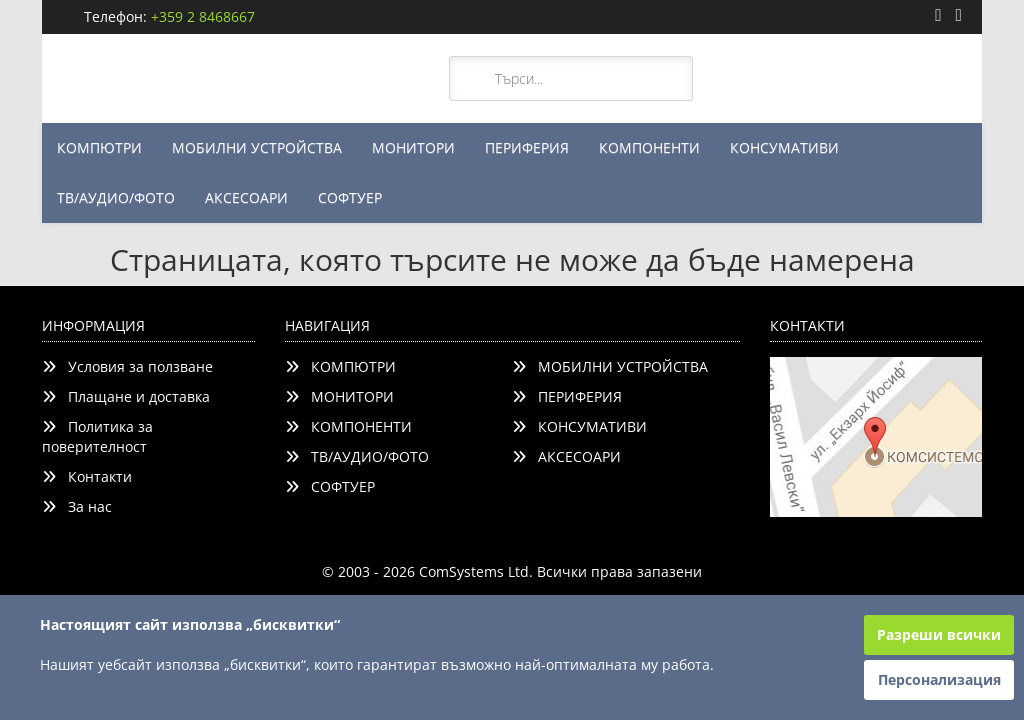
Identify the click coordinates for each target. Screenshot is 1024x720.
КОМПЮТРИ (99, 147)
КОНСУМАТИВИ (784, 147)
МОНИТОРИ (413, 147)
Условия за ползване (127, 366)
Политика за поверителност (97, 436)
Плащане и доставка (126, 396)
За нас (77, 506)
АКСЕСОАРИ (246, 197)
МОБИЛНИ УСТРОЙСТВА (257, 147)
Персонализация (939, 679)
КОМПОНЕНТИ (649, 147)
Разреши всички (939, 634)
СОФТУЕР (350, 197)
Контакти (87, 476)
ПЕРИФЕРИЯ (527, 147)
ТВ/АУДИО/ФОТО (116, 197)
